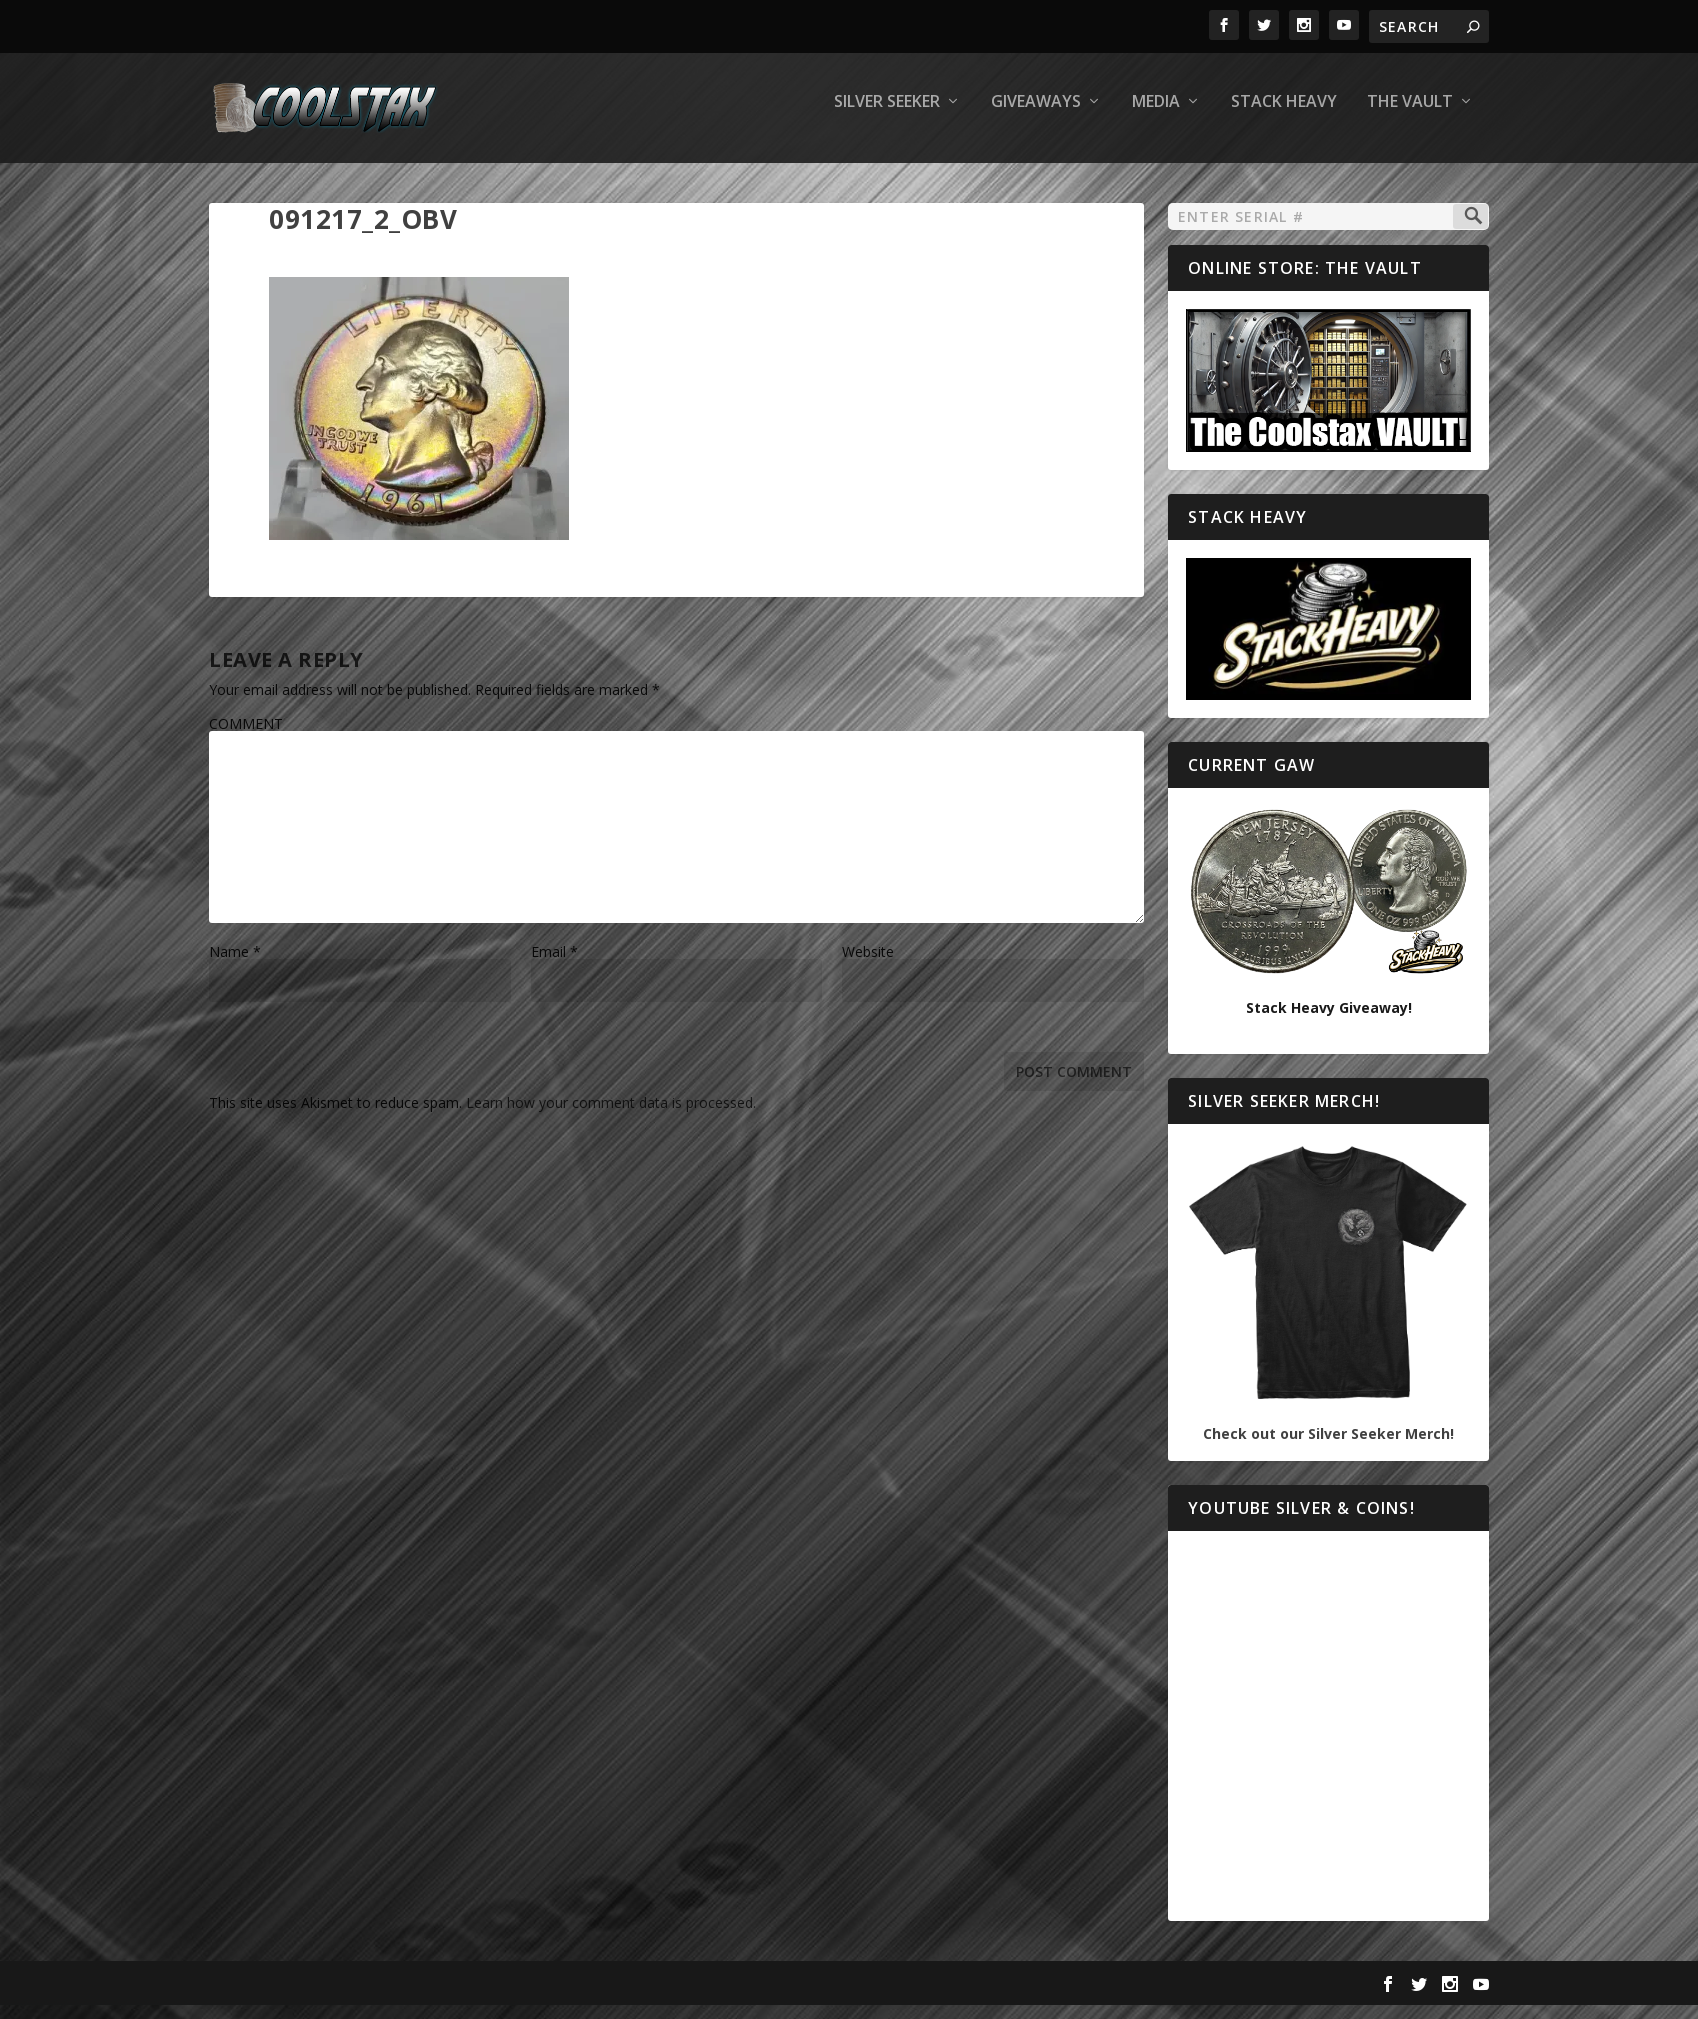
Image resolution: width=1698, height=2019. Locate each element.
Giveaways (1036, 116)
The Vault (1410, 116)
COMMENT (246, 737)
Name (235, 965)
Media (1156, 116)
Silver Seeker (887, 116)
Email (554, 965)
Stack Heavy (1284, 116)
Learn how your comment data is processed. (611, 1116)
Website (868, 965)
